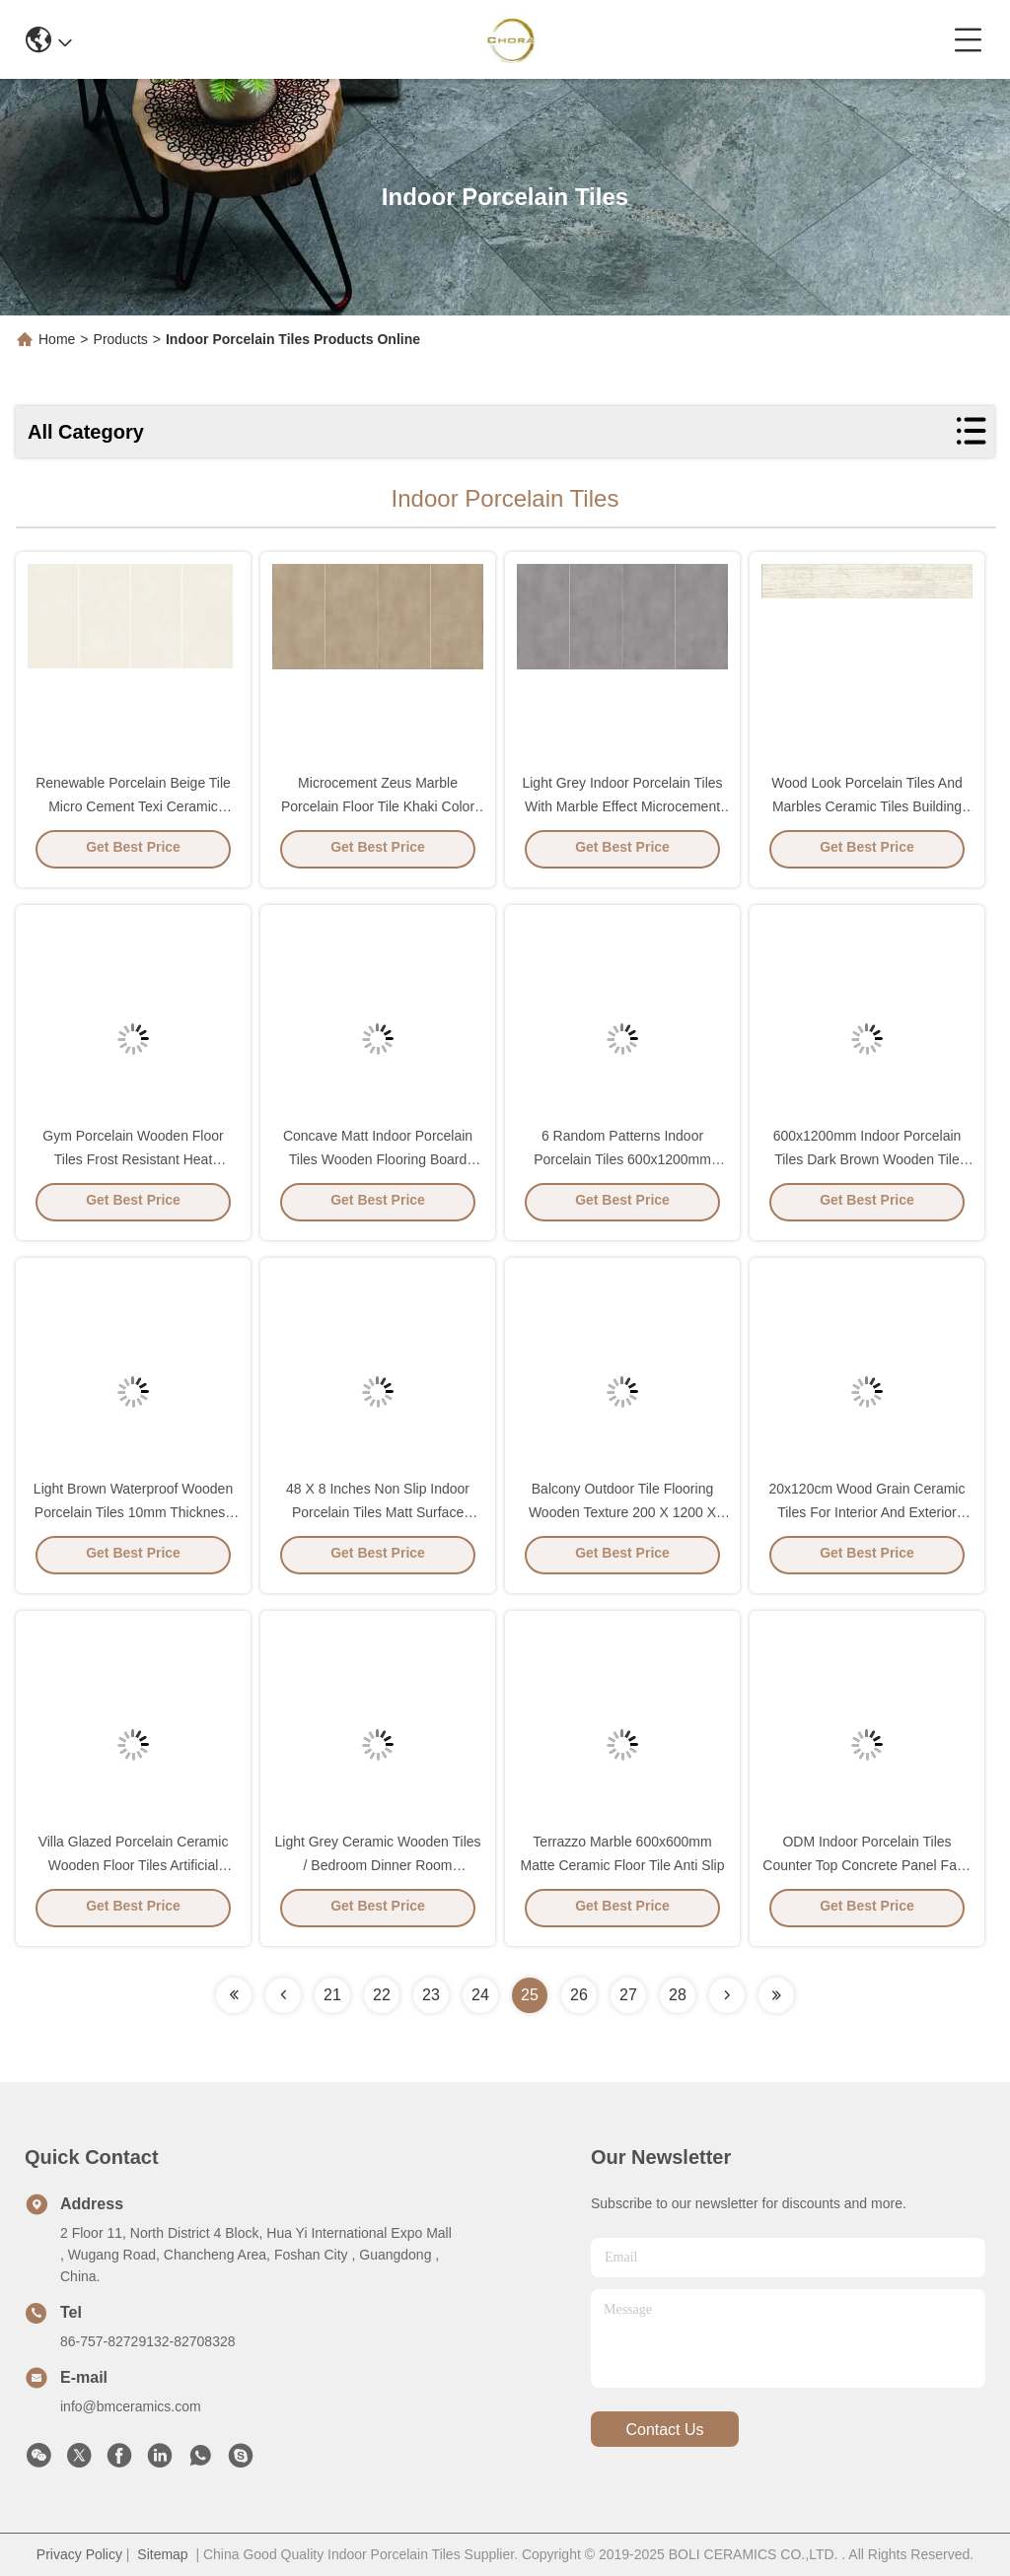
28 (677, 1994)
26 (579, 1994)
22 (382, 1994)
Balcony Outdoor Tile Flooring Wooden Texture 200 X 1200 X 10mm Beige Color (622, 1518)
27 (628, 1994)
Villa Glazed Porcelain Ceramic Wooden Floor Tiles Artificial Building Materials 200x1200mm (133, 1871)
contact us (664, 2429)
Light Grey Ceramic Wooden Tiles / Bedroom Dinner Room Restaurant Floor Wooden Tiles (377, 1871)
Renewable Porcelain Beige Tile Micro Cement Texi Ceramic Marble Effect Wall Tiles (133, 812)
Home (56, 339)
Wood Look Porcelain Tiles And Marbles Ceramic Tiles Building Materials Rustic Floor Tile (867, 812)
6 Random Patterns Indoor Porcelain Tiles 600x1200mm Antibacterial (622, 1165)
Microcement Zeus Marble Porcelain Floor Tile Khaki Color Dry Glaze (377, 812)
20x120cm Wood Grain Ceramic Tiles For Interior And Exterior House (867, 1518)
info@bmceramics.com (130, 2406)
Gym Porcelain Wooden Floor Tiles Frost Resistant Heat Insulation (132, 1165)
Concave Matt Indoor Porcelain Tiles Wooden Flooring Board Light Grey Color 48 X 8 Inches (377, 1165)
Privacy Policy (79, 2554)
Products (121, 339)
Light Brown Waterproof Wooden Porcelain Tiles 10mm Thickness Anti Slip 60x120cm (133, 1518)
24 (480, 1994)
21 (332, 1994)
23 (431, 1994)
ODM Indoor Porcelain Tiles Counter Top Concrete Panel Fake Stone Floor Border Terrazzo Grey (866, 1871)
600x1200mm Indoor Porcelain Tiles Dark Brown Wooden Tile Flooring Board (867, 1165)
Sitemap (162, 2554)
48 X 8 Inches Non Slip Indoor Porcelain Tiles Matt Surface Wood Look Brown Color (377, 1518)
